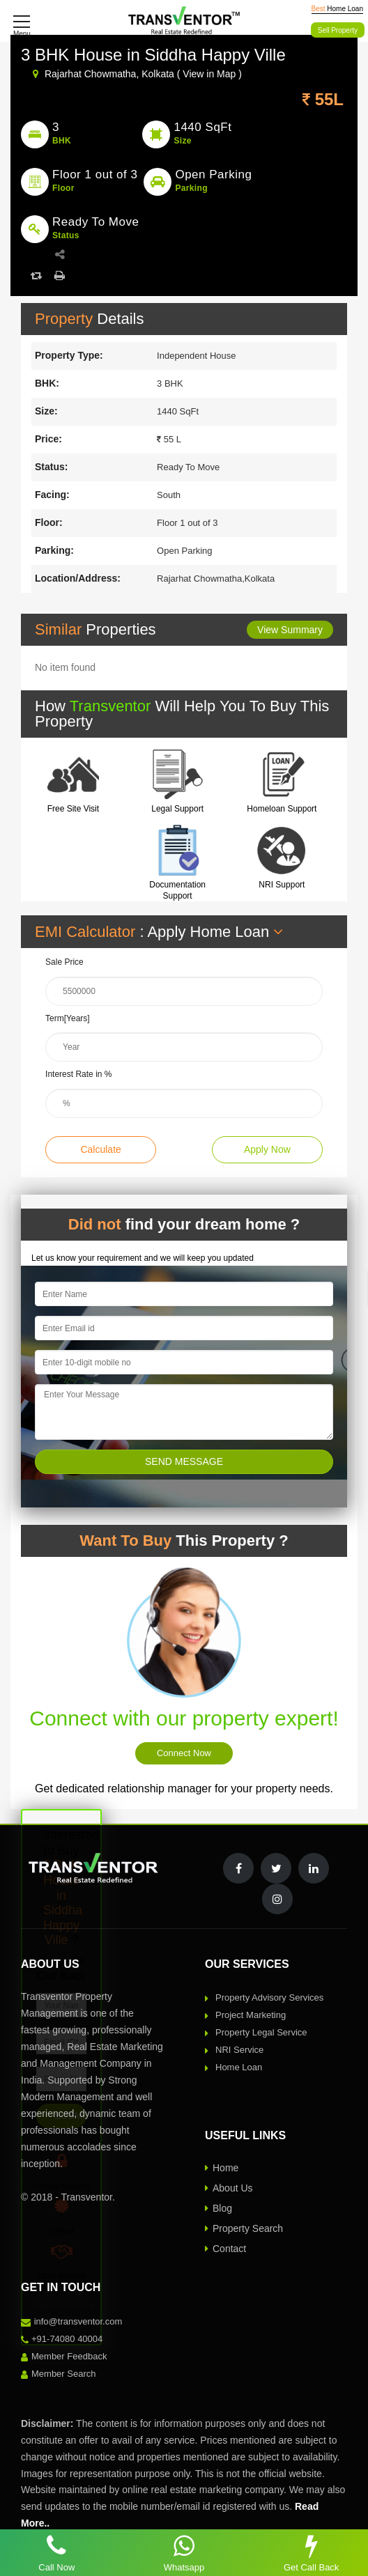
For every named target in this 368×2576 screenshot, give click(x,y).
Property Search (248, 2228)
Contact (229, 2248)
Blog (222, 2208)
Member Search (63, 2373)
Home (225, 2167)
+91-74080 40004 (66, 2339)
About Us (233, 2188)
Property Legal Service (261, 2032)
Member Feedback (69, 2356)
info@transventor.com (78, 2321)
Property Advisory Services (269, 1997)
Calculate (100, 1149)
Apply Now (267, 1149)
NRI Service (239, 2049)
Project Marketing (250, 2015)
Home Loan (238, 2067)
